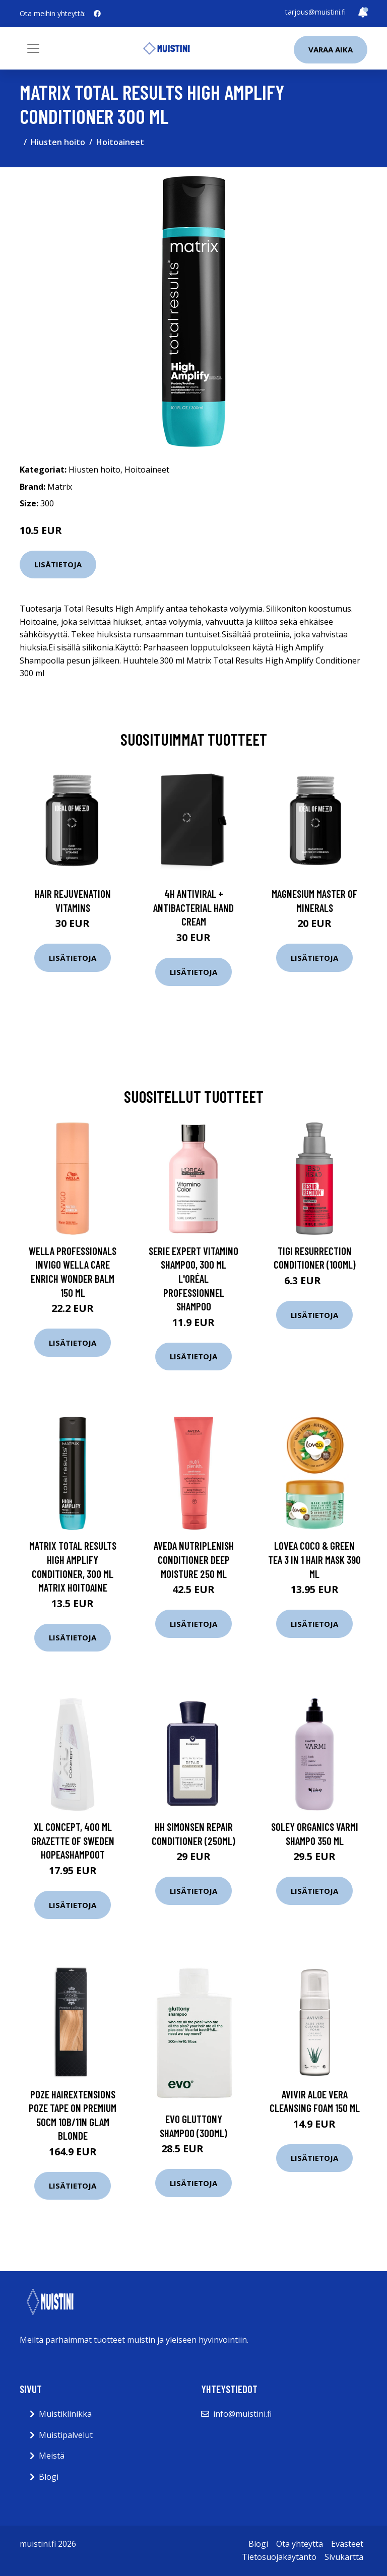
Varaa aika (330, 49)
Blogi (48, 2476)
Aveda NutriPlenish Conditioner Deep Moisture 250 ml (194, 1559)
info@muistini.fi (242, 2413)
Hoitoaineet (120, 142)
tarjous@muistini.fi (315, 12)
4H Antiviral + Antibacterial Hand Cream (193, 907)
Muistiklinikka (65, 2413)
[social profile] (97, 13)
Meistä (51, 2455)
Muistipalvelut (66, 2434)
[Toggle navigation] (33, 48)
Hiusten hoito (58, 142)
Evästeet (347, 2543)
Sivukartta (344, 2556)
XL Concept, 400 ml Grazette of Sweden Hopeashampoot (72, 1840)
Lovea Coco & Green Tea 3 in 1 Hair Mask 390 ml (314, 1559)
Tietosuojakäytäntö (279, 2556)
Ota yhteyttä (299, 2543)
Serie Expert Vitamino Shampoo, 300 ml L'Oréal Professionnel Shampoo (193, 1278)
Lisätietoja (58, 564)
